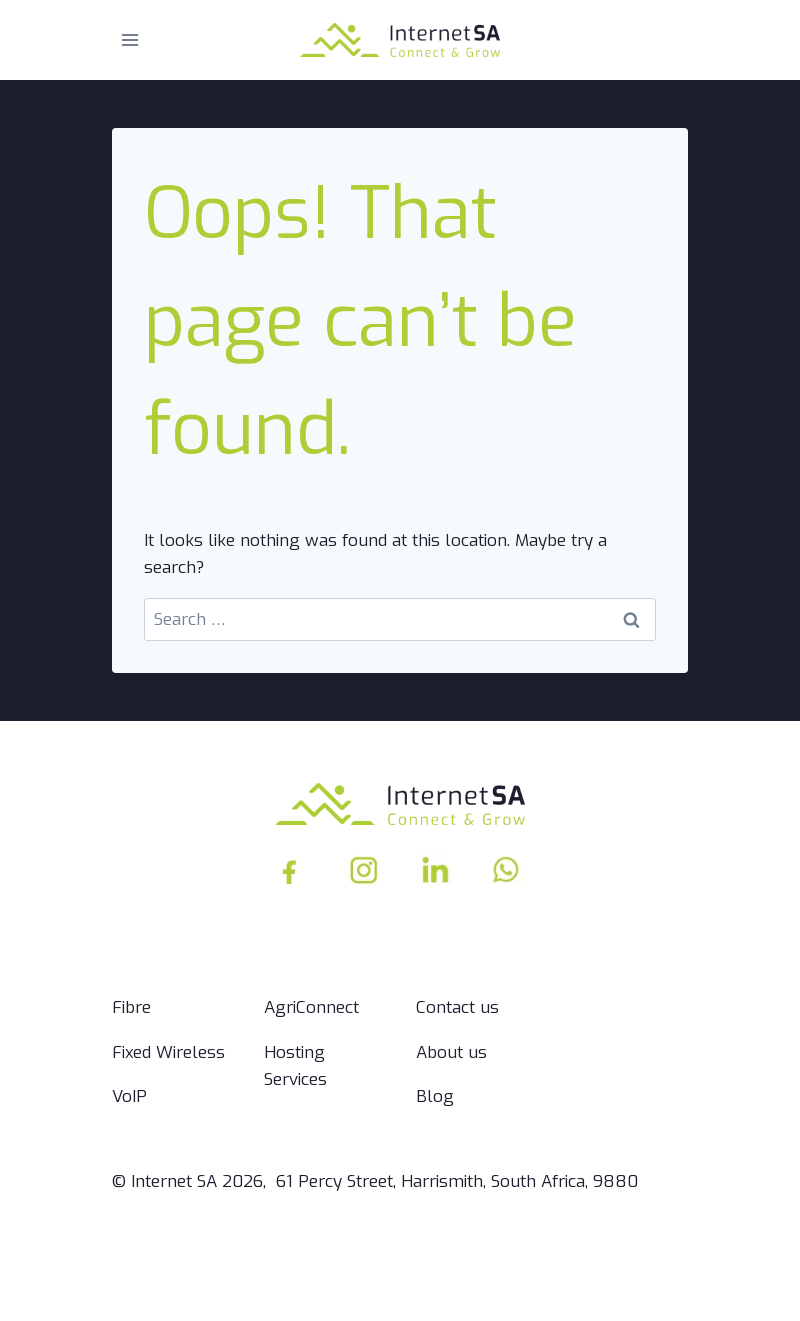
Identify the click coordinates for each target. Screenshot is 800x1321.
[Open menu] (130, 39)
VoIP (129, 1096)
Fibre (131, 1007)
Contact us (457, 1007)
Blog (435, 1096)
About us (451, 1052)
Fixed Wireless (168, 1052)
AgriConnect (311, 1007)
